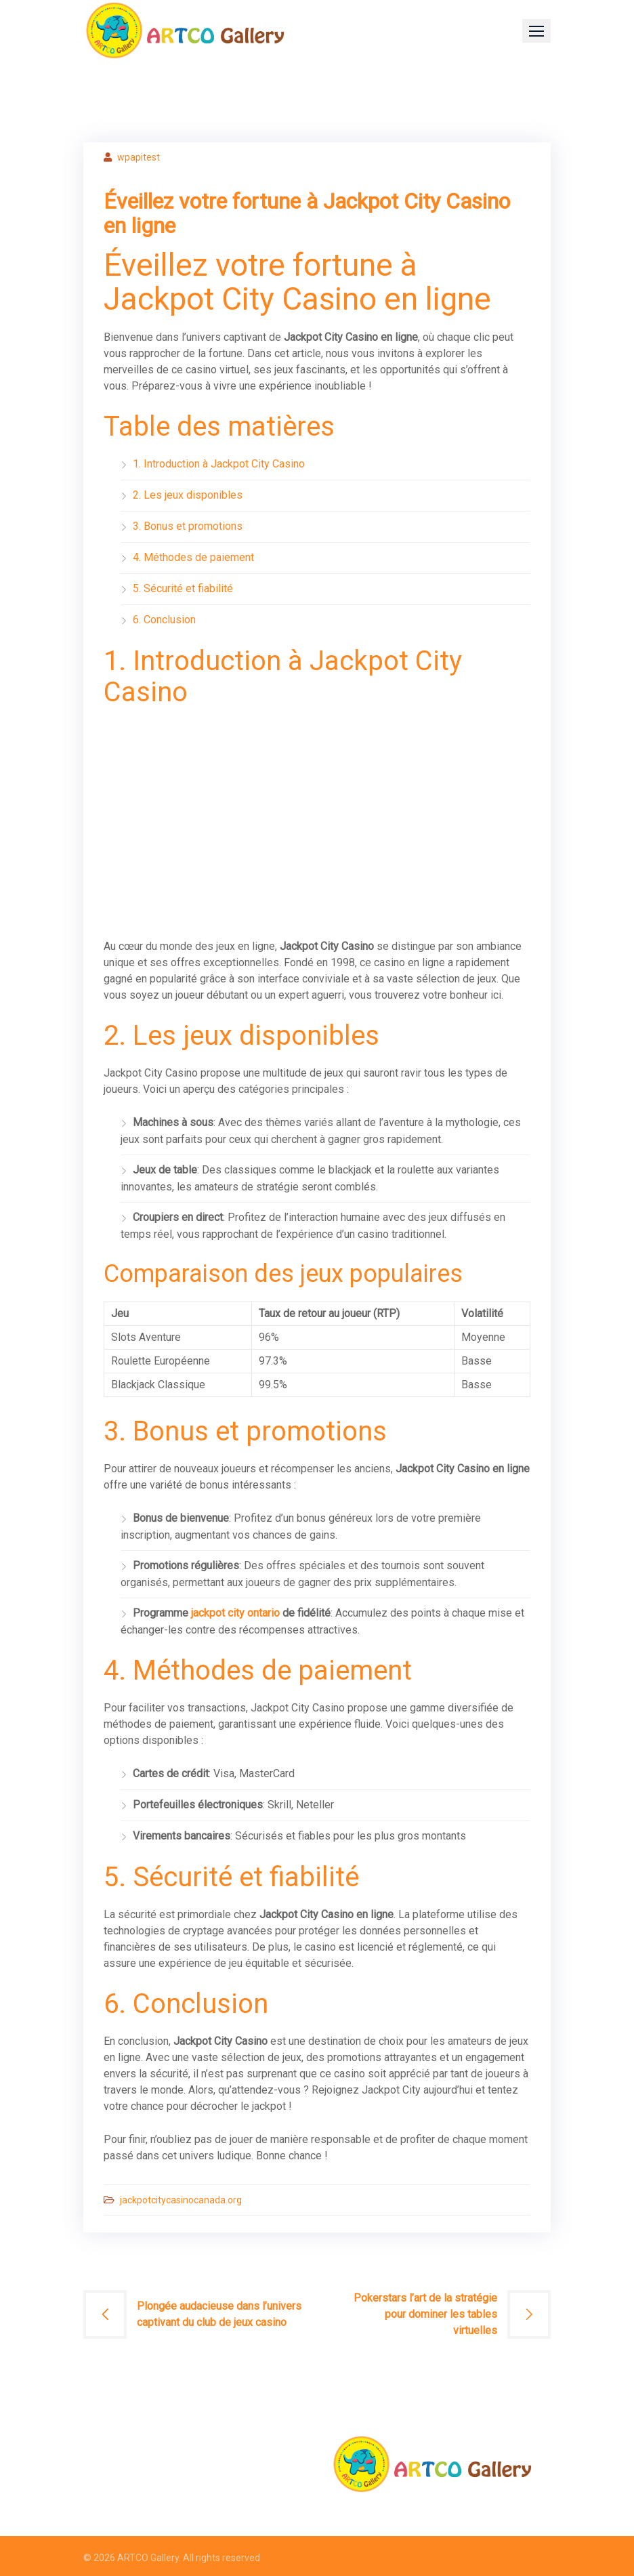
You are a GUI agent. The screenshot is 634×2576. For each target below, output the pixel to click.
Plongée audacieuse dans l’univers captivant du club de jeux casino (219, 2314)
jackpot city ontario (235, 1612)
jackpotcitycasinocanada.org (181, 2200)
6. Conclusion (164, 619)
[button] (536, 31)
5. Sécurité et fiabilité (183, 588)
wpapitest (138, 157)
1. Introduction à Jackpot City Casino (219, 463)
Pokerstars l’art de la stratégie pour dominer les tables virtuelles (425, 2314)
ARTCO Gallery (148, 2557)
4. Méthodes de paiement (193, 557)
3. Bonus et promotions (187, 526)
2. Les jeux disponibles (187, 495)
